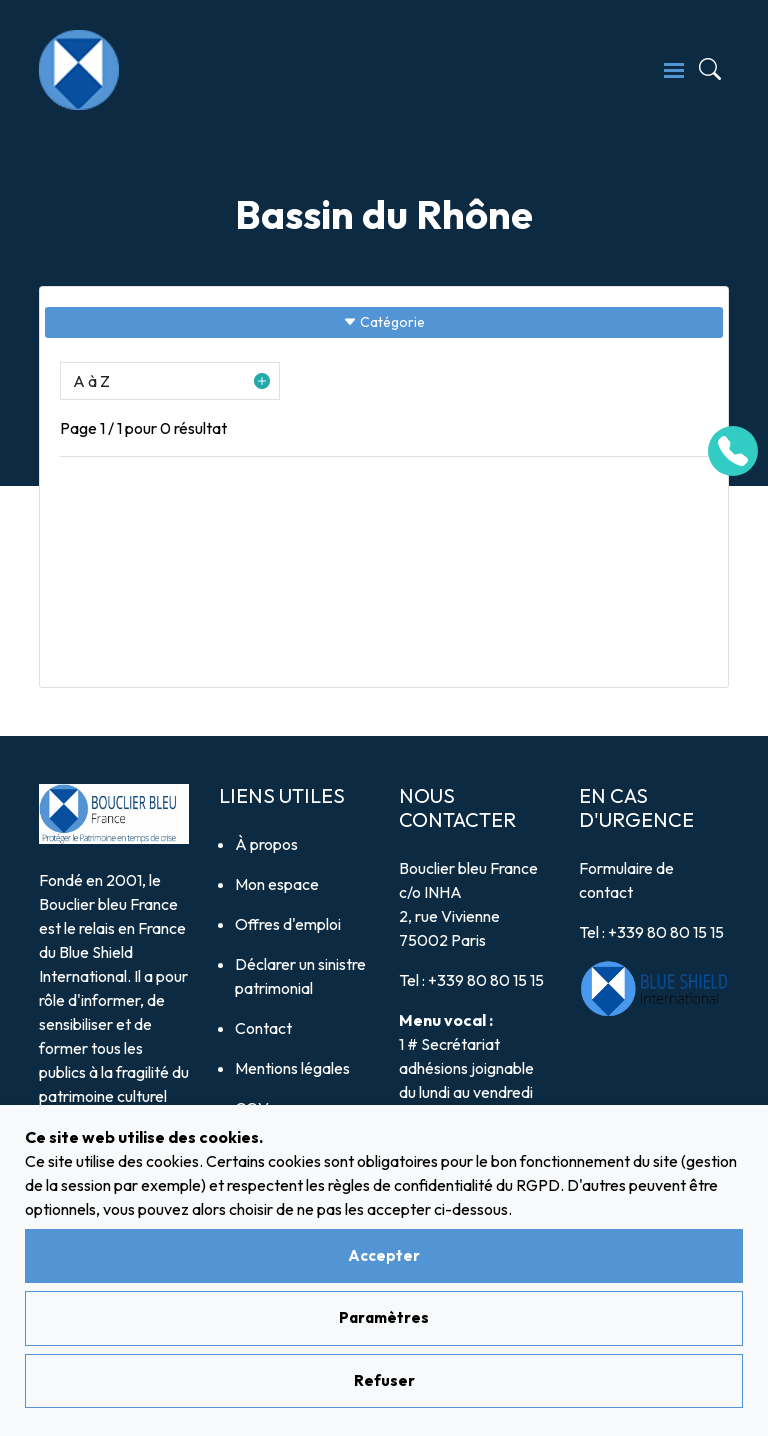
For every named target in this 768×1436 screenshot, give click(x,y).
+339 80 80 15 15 (486, 980)
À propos (266, 844)
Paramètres (384, 1317)
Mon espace (277, 884)
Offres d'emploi (288, 924)
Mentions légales (292, 1068)
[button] (170, 381)
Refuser (384, 1380)
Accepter (384, 1255)
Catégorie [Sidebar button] (384, 322)
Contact (263, 1028)
